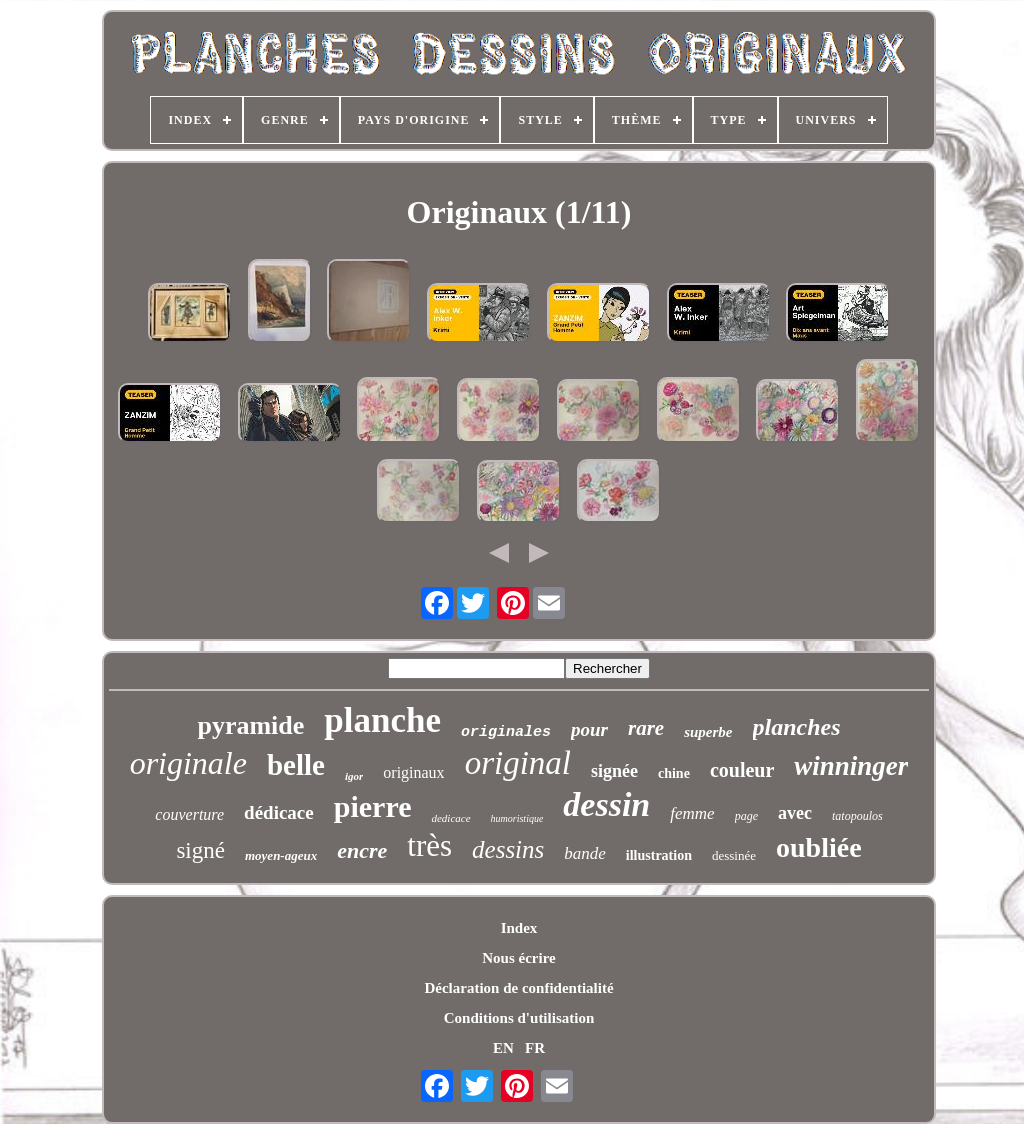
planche (382, 720)
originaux (413, 772)
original (518, 763)
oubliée (819, 847)
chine (674, 773)
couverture (189, 814)
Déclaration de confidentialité (518, 988)
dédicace (279, 812)
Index (519, 928)
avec (795, 813)
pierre (373, 806)
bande (585, 853)
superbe (708, 732)
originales (506, 732)
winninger (851, 766)
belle (296, 765)
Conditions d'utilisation (519, 1018)
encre (362, 850)
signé (200, 850)
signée (614, 771)
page (746, 816)
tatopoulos (857, 816)
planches (797, 727)
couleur (742, 770)
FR (535, 1048)
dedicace (450, 818)
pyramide (250, 725)
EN (503, 1048)
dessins (508, 849)
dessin (606, 804)
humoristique (517, 818)
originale (188, 763)
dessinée (734, 855)
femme (692, 813)
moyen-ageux (281, 855)
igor (354, 776)
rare (646, 728)
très (429, 845)
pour (589, 729)
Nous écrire (518, 958)
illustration (659, 855)
